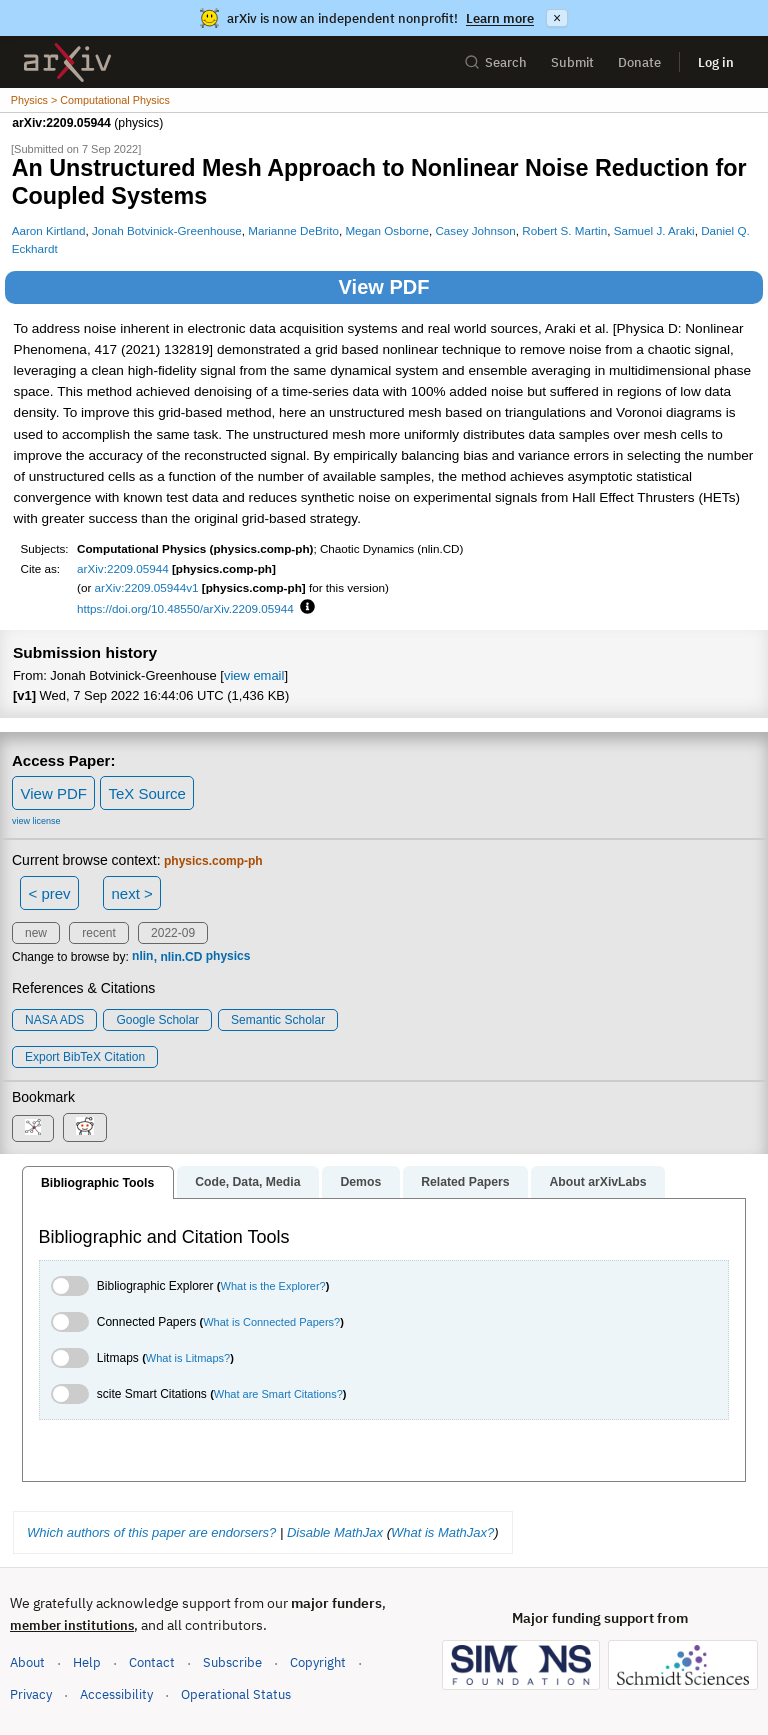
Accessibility (116, 1694)
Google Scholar (157, 1020)
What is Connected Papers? (271, 1322)
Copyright (318, 1662)
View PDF (384, 287)
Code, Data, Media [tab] (247, 1182)
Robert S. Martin (564, 230)
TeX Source (147, 793)
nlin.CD (181, 957)
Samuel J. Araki (654, 230)
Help (87, 1662)
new (36, 933)
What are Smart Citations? (278, 1394)
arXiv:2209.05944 (123, 568)
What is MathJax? (442, 1532)
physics (228, 957)
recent (98, 933)
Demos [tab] (360, 1182)
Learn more (500, 18)
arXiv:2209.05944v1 (147, 587)
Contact (152, 1662)
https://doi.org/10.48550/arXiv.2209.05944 (185, 608)
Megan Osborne (387, 230)
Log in (716, 62)
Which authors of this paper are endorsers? (151, 1532)
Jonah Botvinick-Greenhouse (167, 230)
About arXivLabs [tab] (597, 1182)
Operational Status (236, 1693)
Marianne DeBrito (293, 230)
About (27, 1662)
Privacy (31, 1694)
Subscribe (232, 1662)
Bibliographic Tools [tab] (97, 1183)
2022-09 (173, 933)
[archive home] (67, 62)
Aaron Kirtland (49, 230)
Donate (639, 62)
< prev (50, 893)
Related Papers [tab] (465, 1182)
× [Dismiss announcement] (557, 18)
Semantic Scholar (278, 1020)
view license (36, 821)
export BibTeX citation (85, 1057)
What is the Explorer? (273, 1286)
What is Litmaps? (188, 1358)
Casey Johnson (475, 230)
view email (254, 675)
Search (495, 62)
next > (131, 893)
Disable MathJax (335, 1532)
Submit (572, 62)
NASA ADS (54, 1020)
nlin (142, 957)
